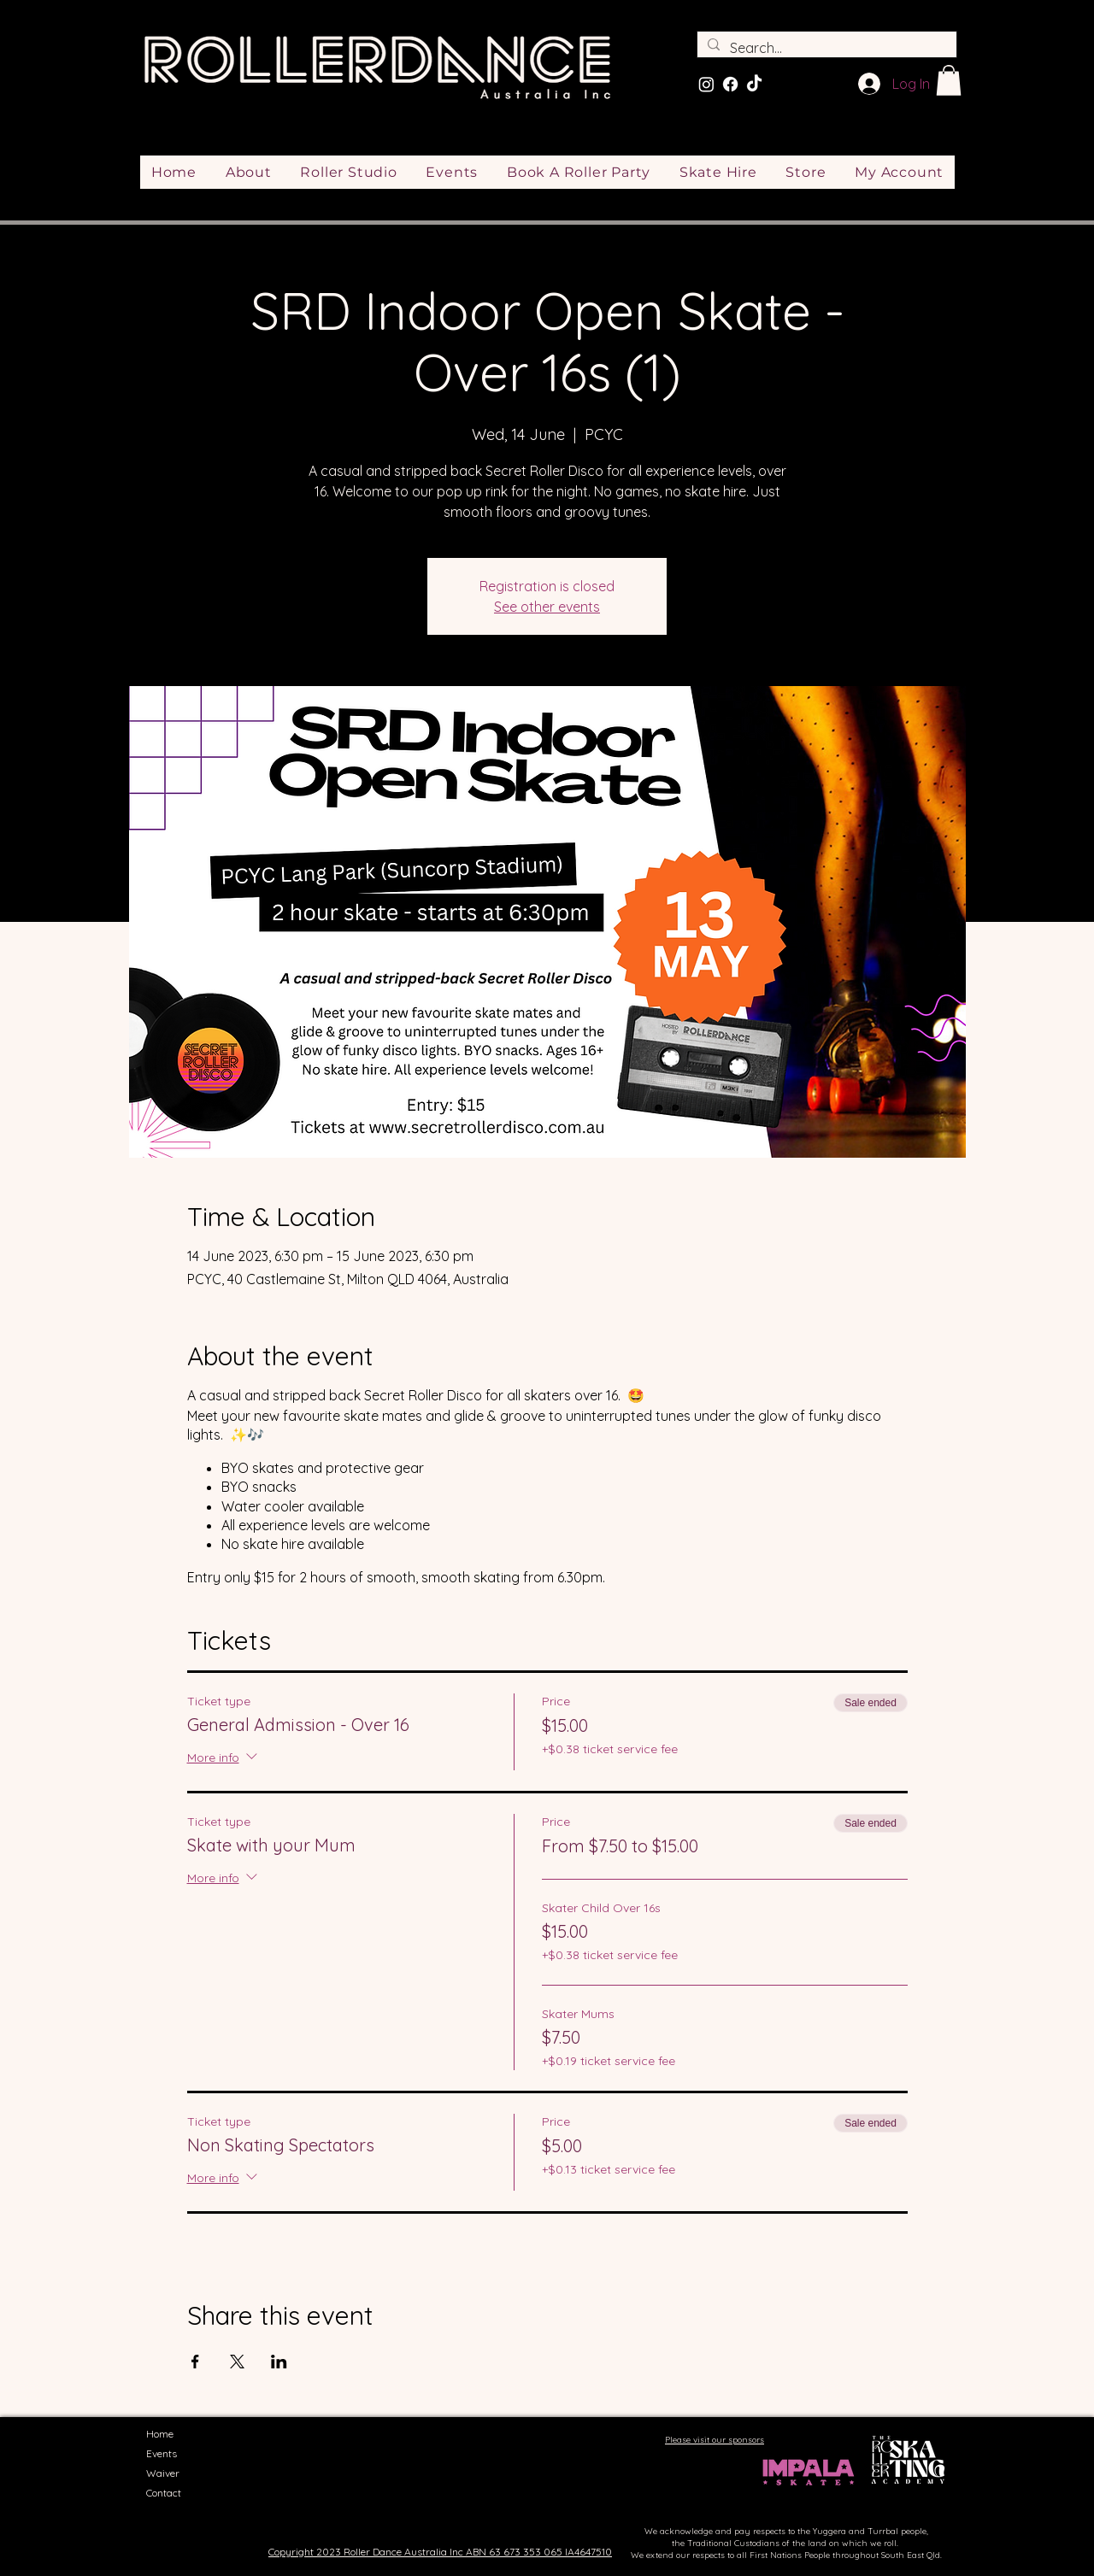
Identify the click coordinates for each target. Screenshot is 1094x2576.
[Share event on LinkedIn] (279, 2361)
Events (161, 2453)
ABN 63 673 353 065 (514, 2551)
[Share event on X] (237, 2361)
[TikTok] (754, 84)
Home (160, 2433)
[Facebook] (730, 84)
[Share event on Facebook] (195, 2361)
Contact (163, 2492)
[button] (949, 80)
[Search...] (825, 48)
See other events (547, 606)
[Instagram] (706, 84)
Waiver (162, 2473)
